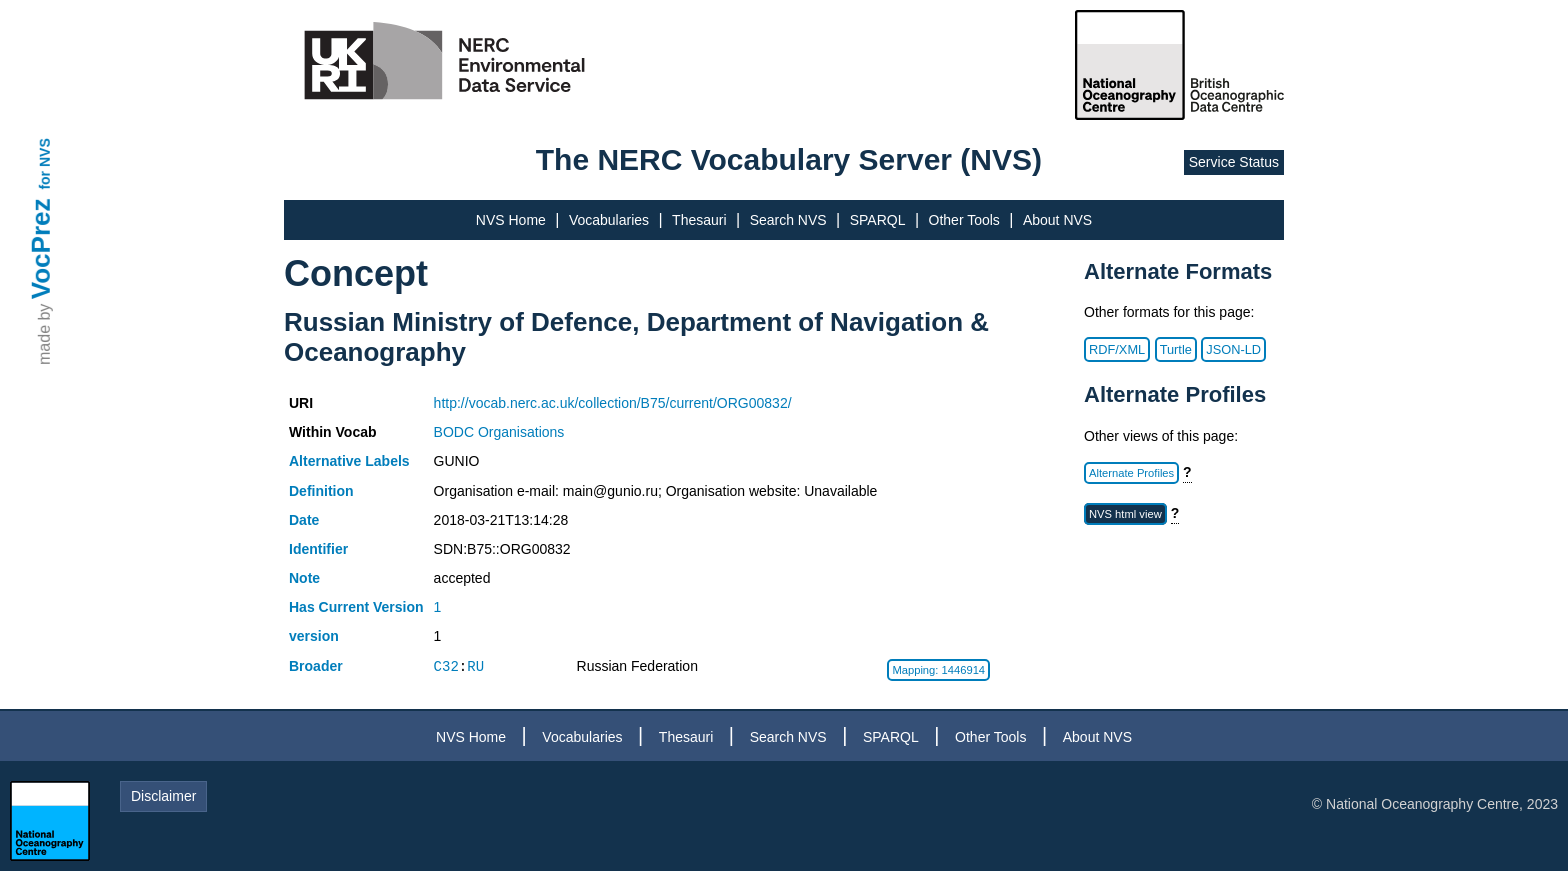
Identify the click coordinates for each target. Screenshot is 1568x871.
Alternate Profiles (1131, 473)
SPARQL (878, 220)
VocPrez (41, 248)
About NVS (1057, 220)
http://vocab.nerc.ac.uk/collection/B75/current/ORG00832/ (613, 403)
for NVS (45, 163)
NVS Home (511, 220)
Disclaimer (163, 796)
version (314, 636)
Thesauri (699, 220)
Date (304, 520)
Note (304, 578)
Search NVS (788, 220)
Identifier (318, 549)
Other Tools (964, 220)
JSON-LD (1233, 349)
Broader (316, 666)
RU (475, 666)
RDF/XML (1117, 349)
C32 (446, 666)
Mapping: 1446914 (938, 670)
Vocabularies (609, 220)
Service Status (1234, 162)
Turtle (1176, 349)
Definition (321, 491)
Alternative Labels (349, 461)
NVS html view (1125, 514)
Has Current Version (356, 607)
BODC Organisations (499, 432)
